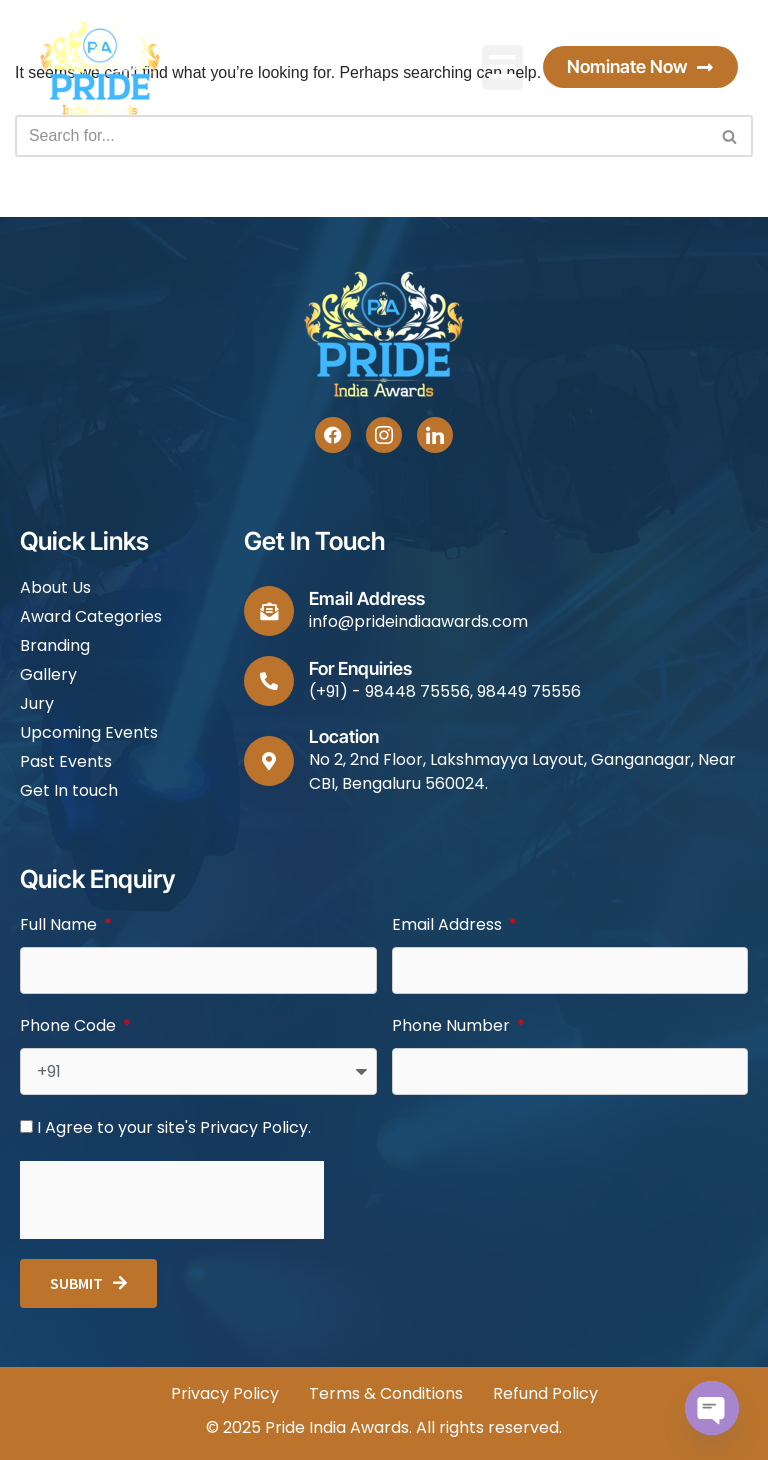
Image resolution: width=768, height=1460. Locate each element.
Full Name (60, 924)
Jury (37, 703)
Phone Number (453, 1025)
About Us (55, 587)
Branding (55, 645)
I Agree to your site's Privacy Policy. (174, 1127)
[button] (502, 67)
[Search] (361, 137)
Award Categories (91, 616)
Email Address (449, 924)
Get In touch (69, 790)
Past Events (66, 761)
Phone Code (70, 1025)
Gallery (48, 674)
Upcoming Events (89, 732)
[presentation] (172, 1200)
